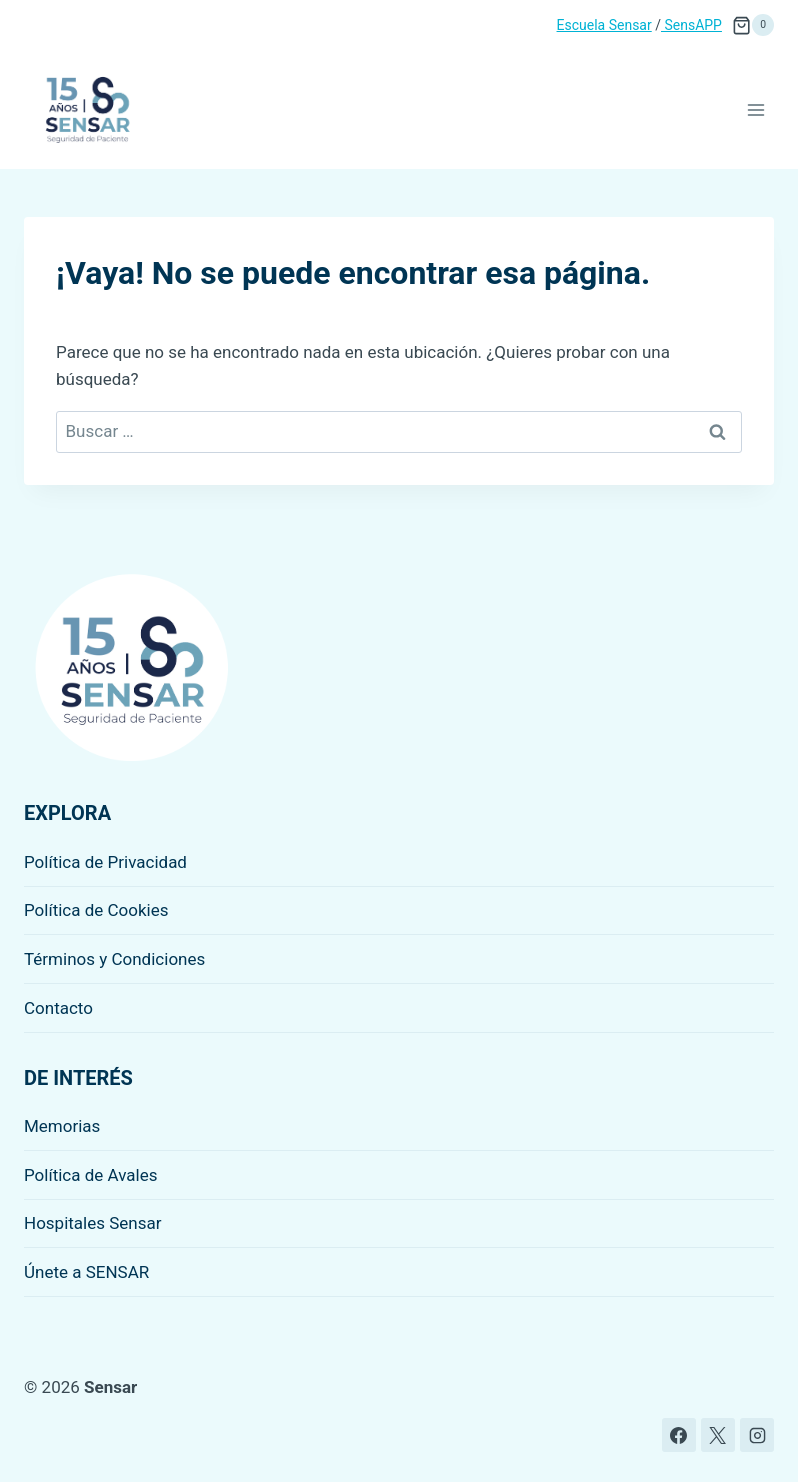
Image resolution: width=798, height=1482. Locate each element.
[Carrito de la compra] (753, 25)
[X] (718, 1435)
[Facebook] (679, 1435)
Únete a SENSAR (86, 1272)
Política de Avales (91, 1175)
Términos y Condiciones (114, 959)
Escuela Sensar (604, 25)
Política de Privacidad (105, 862)
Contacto (58, 1008)
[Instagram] (757, 1435)
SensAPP (691, 25)
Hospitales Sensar (93, 1223)
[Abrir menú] (755, 109)
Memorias (62, 1126)
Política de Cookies (96, 910)
